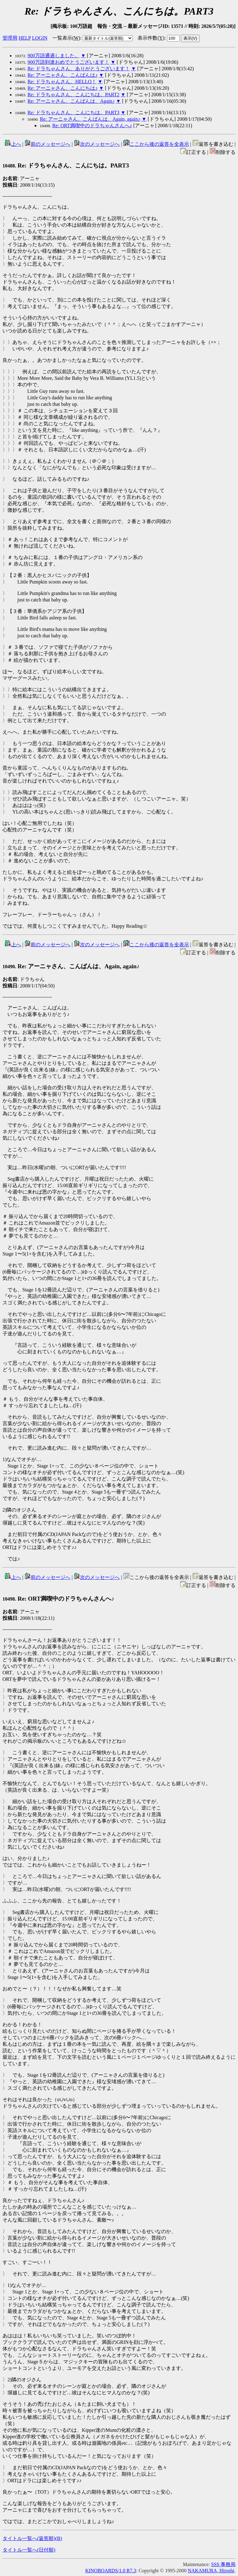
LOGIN (39, 38)
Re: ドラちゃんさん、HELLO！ (62, 81)
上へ (13, 144)
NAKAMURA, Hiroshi (211, 2570)
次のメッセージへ (97, 144)
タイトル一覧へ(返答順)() (32, 2538)
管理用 (9, 38)
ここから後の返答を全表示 (156, 144)
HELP (25, 38)
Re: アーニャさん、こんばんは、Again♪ (71, 101)
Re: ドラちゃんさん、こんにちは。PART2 (74, 94)
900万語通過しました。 (54, 55)
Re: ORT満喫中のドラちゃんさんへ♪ (92, 125)
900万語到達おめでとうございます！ (68, 62)
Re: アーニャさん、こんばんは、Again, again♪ (90, 119)
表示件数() (151, 38)
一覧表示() (66, 38)
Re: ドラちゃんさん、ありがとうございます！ (79, 68)
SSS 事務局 (223, 2564)
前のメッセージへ (47, 144)
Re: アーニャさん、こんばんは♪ (63, 75)
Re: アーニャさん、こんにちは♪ (63, 88)
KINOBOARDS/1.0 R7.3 (110, 2570)
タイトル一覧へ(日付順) (28, 2549)
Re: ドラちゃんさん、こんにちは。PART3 (74, 112)
